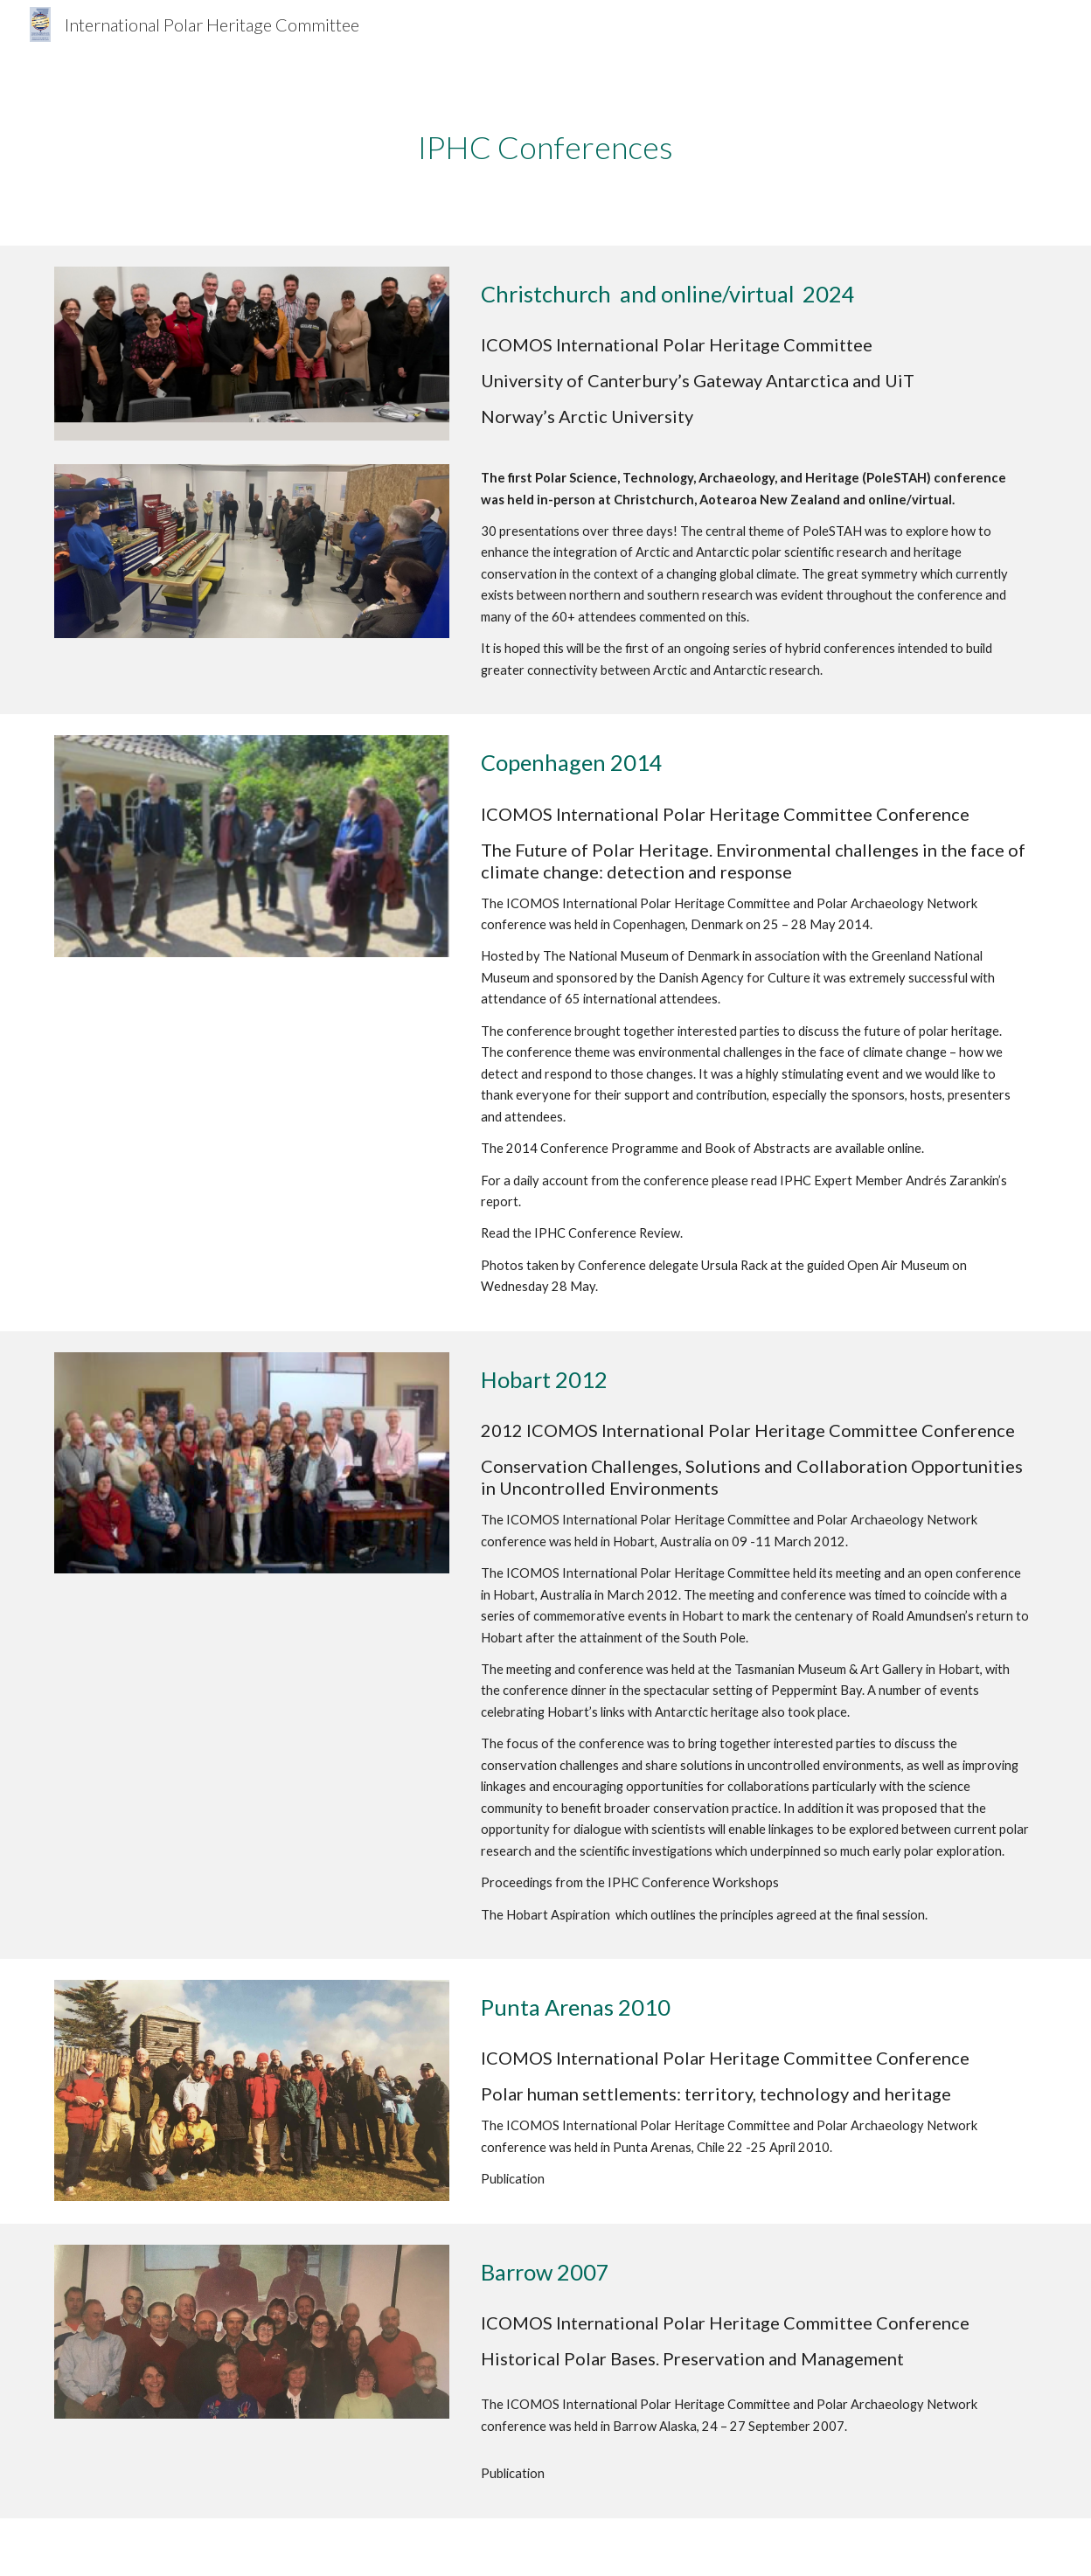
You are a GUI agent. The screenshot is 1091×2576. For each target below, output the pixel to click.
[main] (545, 147)
